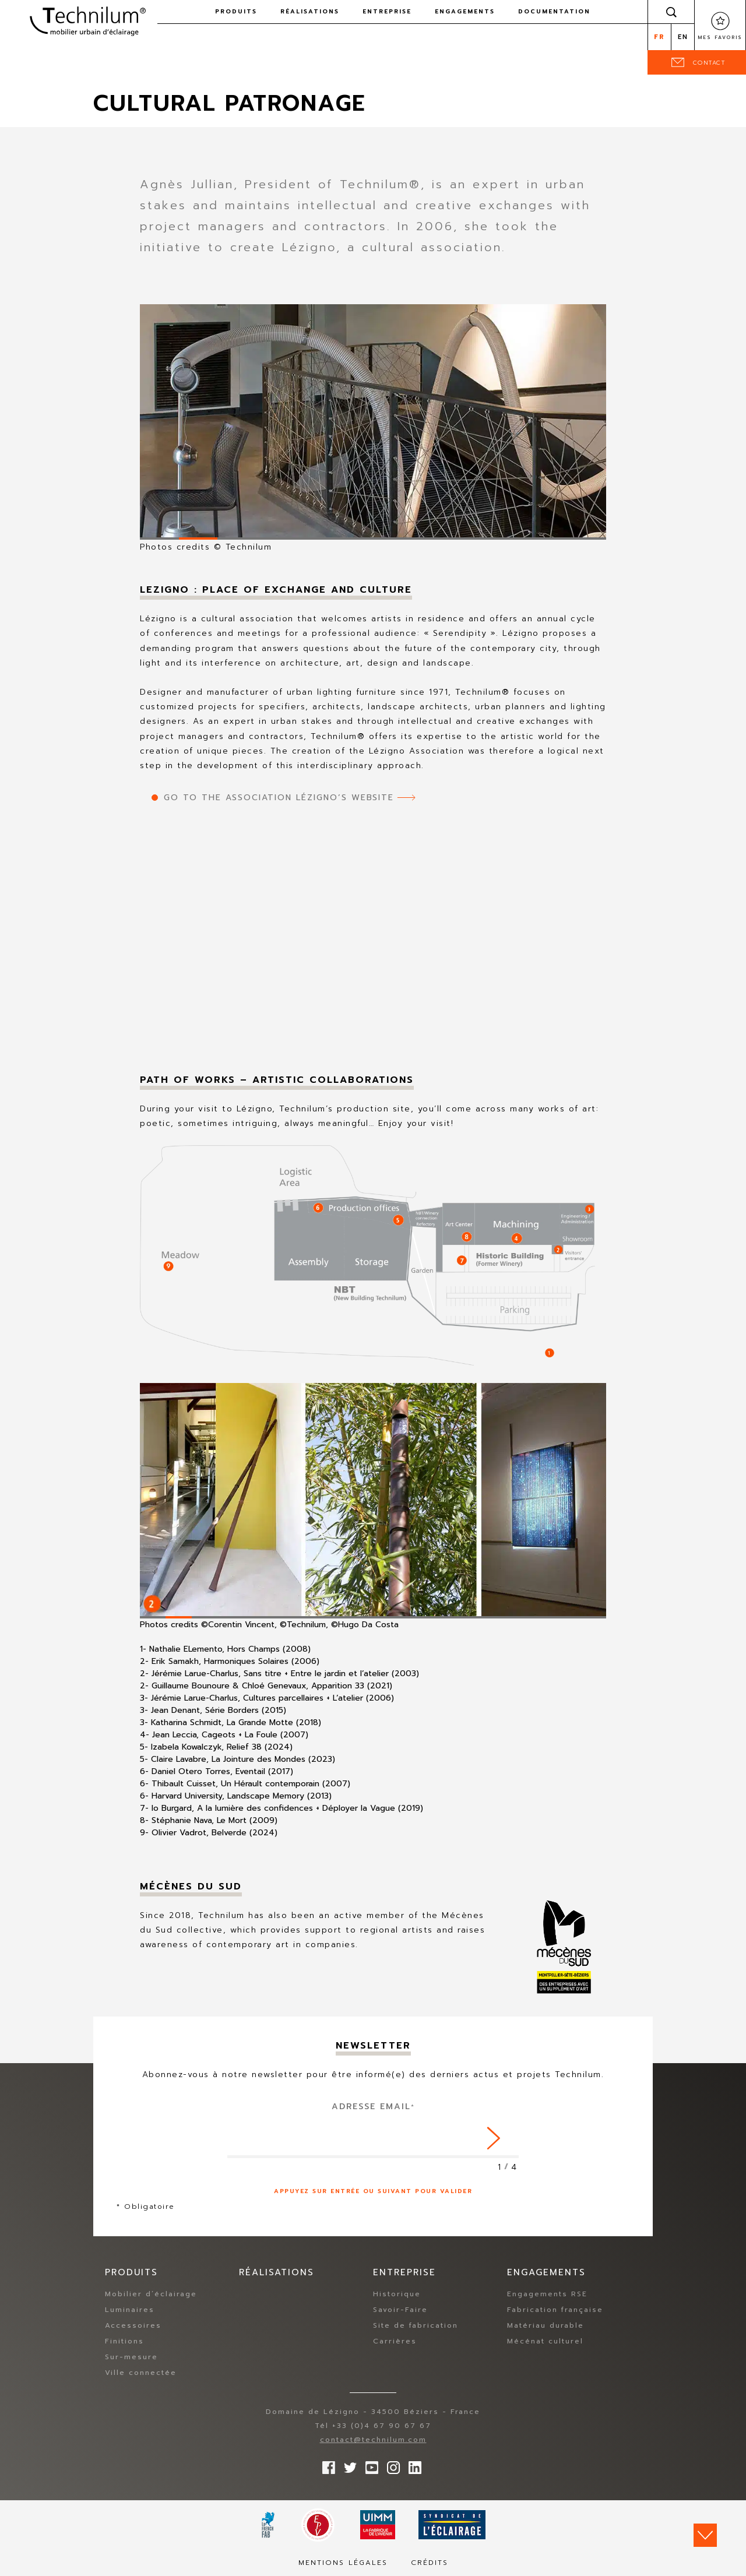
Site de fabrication (415, 2325)
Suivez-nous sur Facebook (325, 2464)
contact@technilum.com (373, 2439)
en (683, 37)
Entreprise (387, 11)
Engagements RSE (547, 2294)
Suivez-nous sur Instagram (390, 2464)
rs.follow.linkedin (412, 2464)
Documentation (554, 11)
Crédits (429, 2562)
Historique (397, 2294)
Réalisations (309, 11)
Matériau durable (545, 2325)
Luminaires (129, 2309)
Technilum (87, 20)
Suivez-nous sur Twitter (347, 2464)
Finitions (124, 2341)
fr (659, 37)
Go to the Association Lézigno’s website (279, 797)
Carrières (395, 2341)
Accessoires (133, 2325)
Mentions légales (343, 2562)
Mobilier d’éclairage (151, 2294)
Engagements (465, 11)
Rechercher (671, 11)
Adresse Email (373, 2106)
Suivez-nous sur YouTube (369, 2464)
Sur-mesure (131, 2357)
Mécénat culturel (545, 2341)
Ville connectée (141, 2372)
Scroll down (705, 2535)
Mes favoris (720, 37)
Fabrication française (555, 2309)
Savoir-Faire (400, 2309)
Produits (236, 11)
